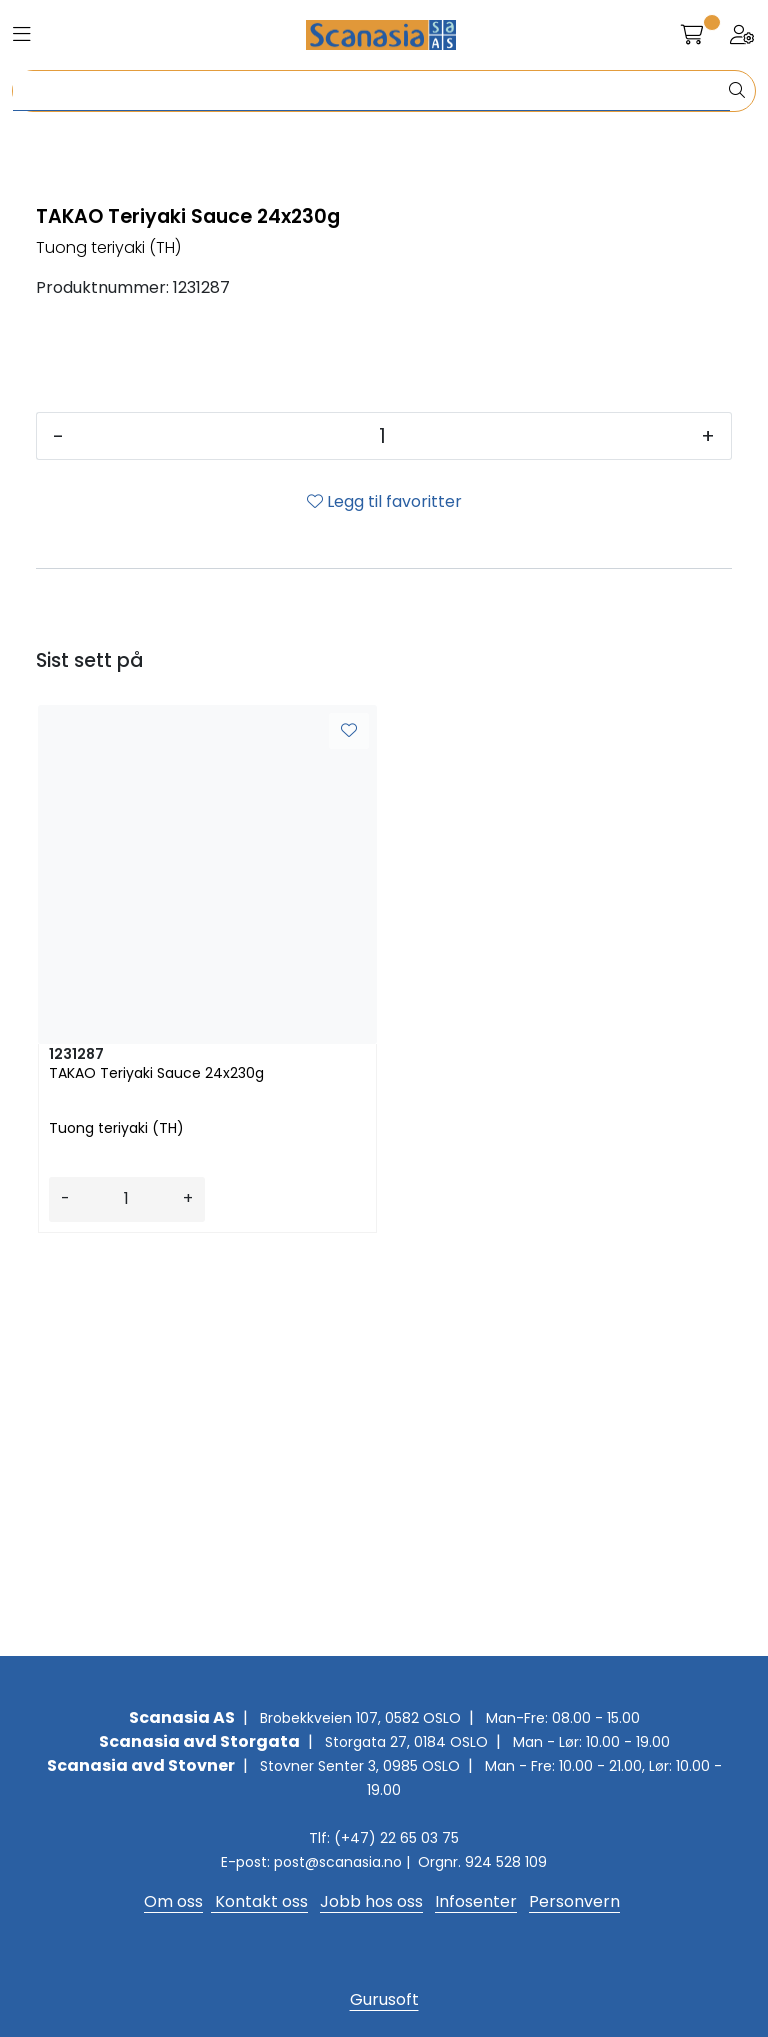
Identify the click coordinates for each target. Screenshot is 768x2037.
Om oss (173, 1901)
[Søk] (371, 91)
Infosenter (476, 1901)
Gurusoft (384, 1999)
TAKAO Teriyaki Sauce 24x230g (156, 1473)
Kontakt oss (259, 1901)
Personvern (574, 1901)
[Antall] (382, 835)
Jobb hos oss (371, 1901)
